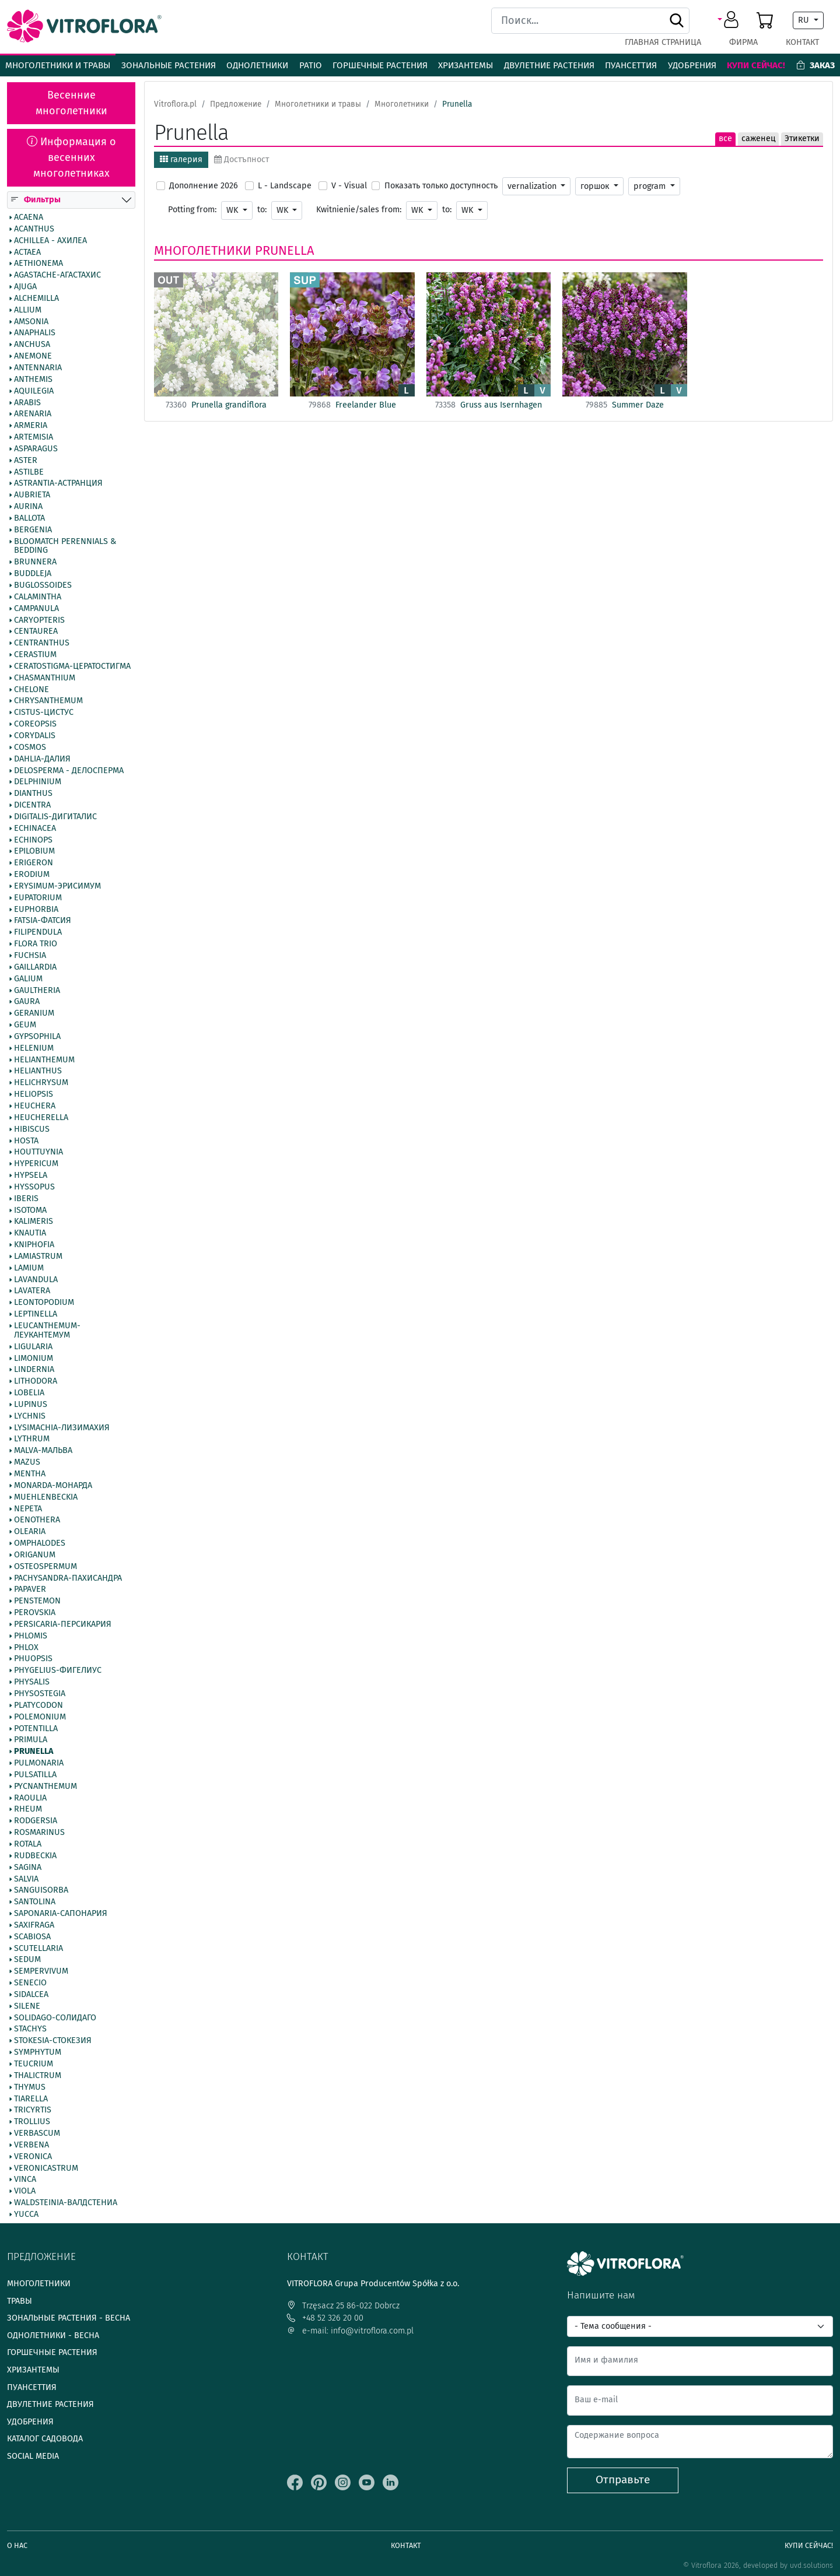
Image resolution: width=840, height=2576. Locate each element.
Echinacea (35, 828)
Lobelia (29, 1393)
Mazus (27, 1463)
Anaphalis (34, 333)
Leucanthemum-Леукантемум (47, 1330)
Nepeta (28, 1509)
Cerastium (35, 654)
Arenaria (32, 414)
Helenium (34, 1048)
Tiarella (31, 2099)
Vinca (25, 2180)
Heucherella (41, 1117)
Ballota (29, 518)
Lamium (29, 1268)
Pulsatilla (35, 1775)
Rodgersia (35, 1821)
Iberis (26, 1198)
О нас (17, 2545)
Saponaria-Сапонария (60, 1913)
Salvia (26, 1879)
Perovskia (34, 1613)
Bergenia (33, 530)
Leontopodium (44, 1303)
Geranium (34, 1014)
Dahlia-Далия (42, 759)
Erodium (32, 875)
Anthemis (33, 379)
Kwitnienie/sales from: (358, 210)
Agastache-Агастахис (57, 275)
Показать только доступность (441, 186)
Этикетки (802, 138)
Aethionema (38, 264)
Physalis (32, 1682)
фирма (743, 42)
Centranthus (41, 643)
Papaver (30, 1590)
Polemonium (40, 1717)
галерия (181, 159)
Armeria (30, 426)
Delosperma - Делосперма (69, 770)
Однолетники (257, 65)
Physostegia (39, 1693)
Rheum (28, 1810)
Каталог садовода (45, 2439)
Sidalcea (31, 1994)
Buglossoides (43, 585)
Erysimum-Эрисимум (57, 886)
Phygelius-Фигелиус (58, 1671)
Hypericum (36, 1164)
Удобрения (692, 65)
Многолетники (202, 250)
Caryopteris (39, 620)
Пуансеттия (631, 65)
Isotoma (30, 1210)
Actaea (27, 252)
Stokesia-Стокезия (53, 2041)
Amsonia (31, 322)
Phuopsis (33, 1659)
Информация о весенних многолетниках (71, 157)
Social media (33, 2456)
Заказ (815, 65)
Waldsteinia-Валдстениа (65, 2203)
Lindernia (34, 1370)
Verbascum (37, 2133)
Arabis (27, 403)
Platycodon (38, 1705)
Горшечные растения (380, 65)
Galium (28, 979)
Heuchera (34, 1106)
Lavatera (32, 1291)
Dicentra (32, 805)
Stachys (30, 2029)
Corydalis (34, 735)
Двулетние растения (549, 65)
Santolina (34, 1902)
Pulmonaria (39, 1763)
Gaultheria (37, 990)
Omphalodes (39, 1543)
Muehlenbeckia (46, 1497)
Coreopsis (35, 724)
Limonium (33, 1358)
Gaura (27, 1002)
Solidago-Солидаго (55, 2018)
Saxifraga (34, 1925)
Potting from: (192, 210)
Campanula (36, 608)
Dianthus (33, 794)
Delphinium (37, 782)
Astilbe (29, 472)
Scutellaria (38, 1948)
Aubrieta (32, 495)
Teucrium (33, 2064)
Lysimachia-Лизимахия (62, 1428)
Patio (310, 65)
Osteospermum (45, 1566)
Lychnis (30, 1416)
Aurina (28, 507)
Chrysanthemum (48, 701)
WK (233, 210)
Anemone (33, 357)
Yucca (26, 2214)
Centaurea (36, 632)
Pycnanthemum (45, 1786)
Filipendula (38, 933)
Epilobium (34, 852)
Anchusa (32, 345)
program (651, 186)
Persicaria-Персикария (62, 1624)
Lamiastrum (38, 1256)
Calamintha (37, 597)
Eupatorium (38, 898)
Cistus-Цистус (44, 713)
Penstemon (37, 1601)
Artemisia (33, 437)
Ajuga (25, 287)
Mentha (30, 1474)
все (725, 138)
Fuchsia (30, 955)
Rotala (27, 1844)
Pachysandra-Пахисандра (68, 1578)
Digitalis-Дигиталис (55, 817)
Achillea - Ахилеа (50, 240)
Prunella (33, 1752)
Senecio (30, 1983)
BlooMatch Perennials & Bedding (65, 546)
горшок (595, 186)
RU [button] (804, 20)
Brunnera (35, 562)
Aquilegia (34, 391)
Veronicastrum (46, 2168)
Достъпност (241, 159)
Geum (25, 1025)
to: (262, 210)
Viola (25, 2191)
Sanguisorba (41, 1891)
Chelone (31, 689)
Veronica (33, 2156)
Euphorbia (36, 909)
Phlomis (30, 1636)
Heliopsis (33, 1095)
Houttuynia (38, 1152)
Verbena (31, 2145)
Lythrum (32, 1439)
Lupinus (30, 1404)
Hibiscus (32, 1129)
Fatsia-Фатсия (42, 921)
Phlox (26, 1647)
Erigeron (33, 863)
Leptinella (35, 1314)
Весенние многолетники (71, 103)
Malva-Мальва (43, 1451)
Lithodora (35, 1382)
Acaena (28, 217)
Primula (30, 1740)
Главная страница (663, 42)
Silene (27, 2006)
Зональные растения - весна (68, 2318)
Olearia (30, 1532)
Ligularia (33, 1347)
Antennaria (38, 368)
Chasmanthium (44, 678)
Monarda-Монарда (53, 1485)
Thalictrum (37, 2075)
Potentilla (36, 1728)
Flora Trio (35, 944)
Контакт (802, 42)
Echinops (33, 840)
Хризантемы (465, 65)
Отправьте (623, 2479)
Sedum (27, 1960)
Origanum (34, 1555)
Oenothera (37, 1520)
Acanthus (34, 229)
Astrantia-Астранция (58, 484)
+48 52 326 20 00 (325, 2318)
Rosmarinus (39, 1833)
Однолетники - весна (53, 2335)
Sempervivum (41, 1972)
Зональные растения (168, 65)
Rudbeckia (35, 1856)
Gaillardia (35, 967)
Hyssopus (34, 1187)
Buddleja (32, 574)
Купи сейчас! (756, 65)
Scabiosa (32, 1937)
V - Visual (349, 186)
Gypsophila (37, 1036)
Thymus (30, 2087)
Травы (19, 2301)
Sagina (27, 1867)
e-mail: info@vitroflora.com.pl (350, 2331)
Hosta (26, 1141)
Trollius (32, 2122)
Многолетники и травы (57, 65)
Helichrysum (41, 1083)
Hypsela (30, 1175)
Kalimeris (33, 1222)
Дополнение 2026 (203, 186)
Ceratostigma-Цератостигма (72, 666)
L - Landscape (285, 186)
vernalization (533, 186)
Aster (25, 460)
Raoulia (30, 1798)
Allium (27, 310)
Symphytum (37, 2053)
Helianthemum (44, 1060)
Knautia (30, 1233)
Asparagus (36, 449)
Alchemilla (36, 298)
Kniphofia (34, 1245)
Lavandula (36, 1280)
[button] (730, 20)
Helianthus (38, 1071)
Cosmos (30, 747)
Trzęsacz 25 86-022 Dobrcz (343, 2306)
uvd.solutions (811, 2565)
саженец (758, 138)
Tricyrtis (32, 2110)
